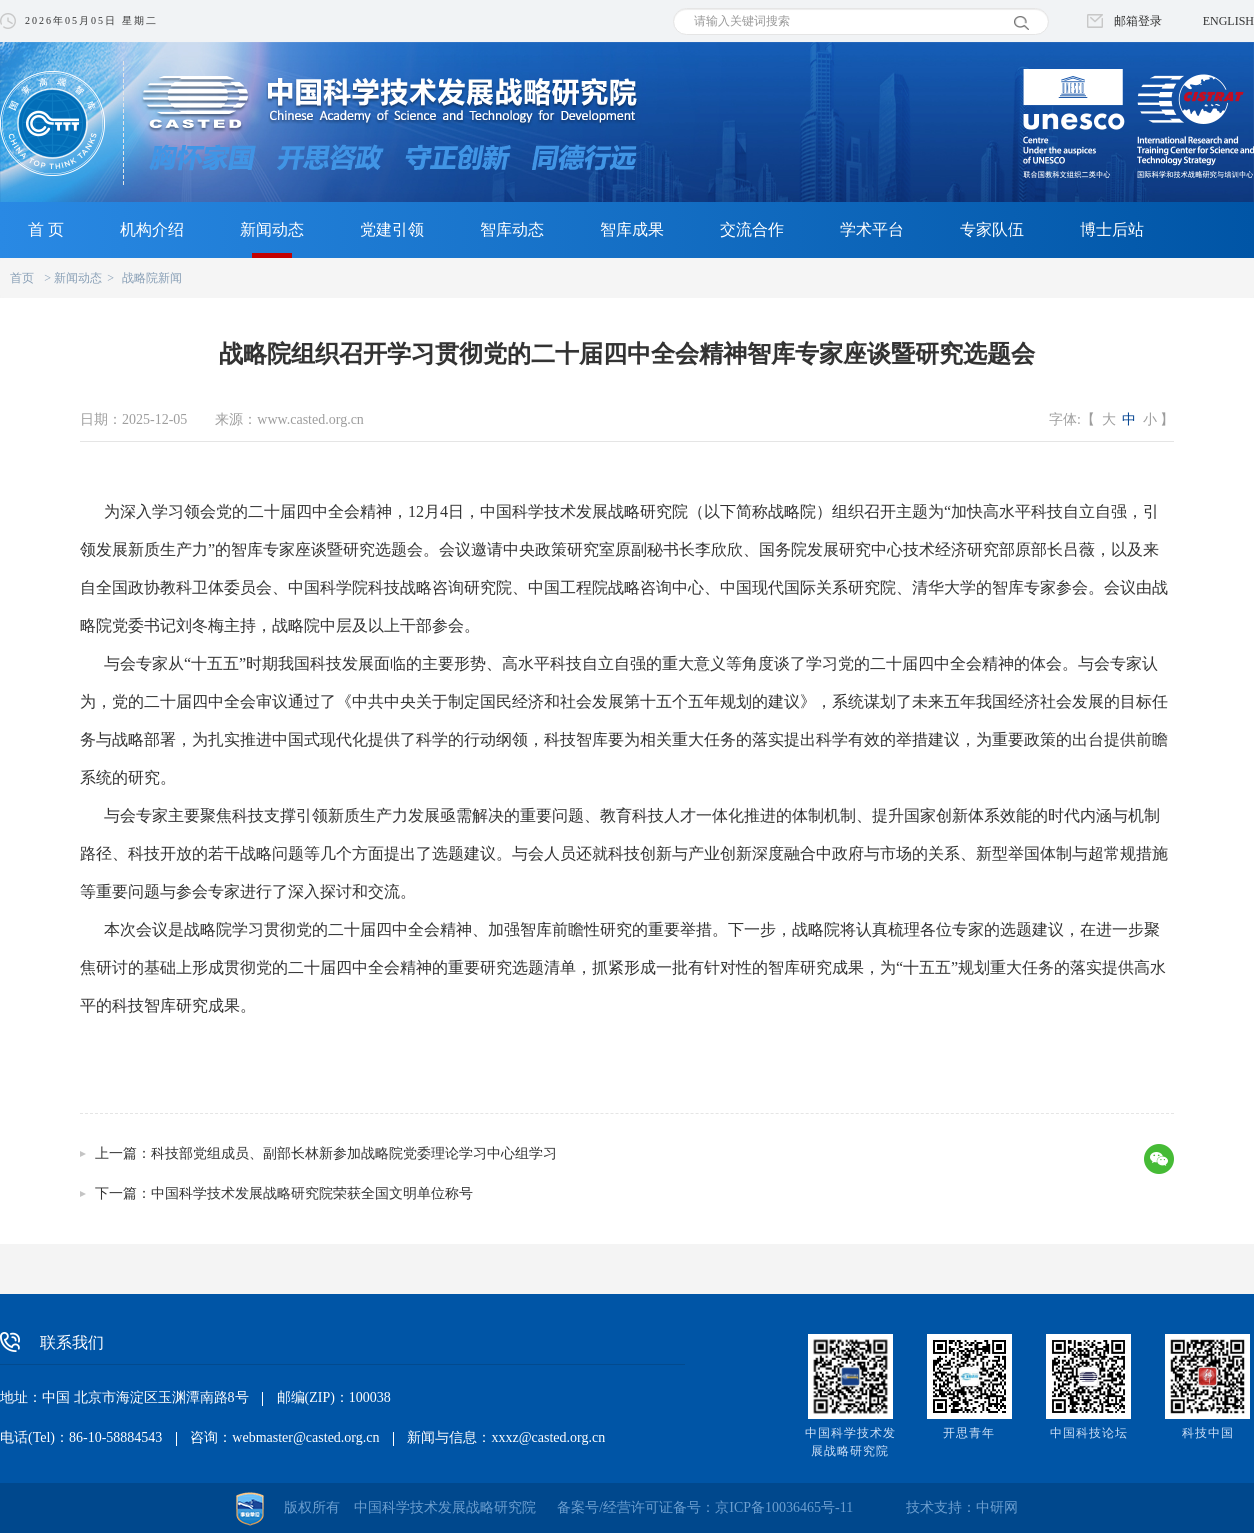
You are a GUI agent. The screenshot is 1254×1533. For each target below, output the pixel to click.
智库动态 (512, 229)
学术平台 (872, 229)
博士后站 (1112, 229)
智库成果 (632, 229)
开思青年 (969, 1433)
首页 (22, 278)
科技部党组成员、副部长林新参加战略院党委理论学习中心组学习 (354, 1153)
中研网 (997, 1507)
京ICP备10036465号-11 (784, 1507)
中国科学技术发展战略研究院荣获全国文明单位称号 (312, 1193)
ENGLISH (1228, 21)
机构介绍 (152, 229)
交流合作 (752, 229)
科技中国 (1208, 1433)
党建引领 (392, 229)
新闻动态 (272, 229)
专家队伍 (992, 229)
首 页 (46, 229)
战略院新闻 (152, 278)
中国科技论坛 (1089, 1433)
